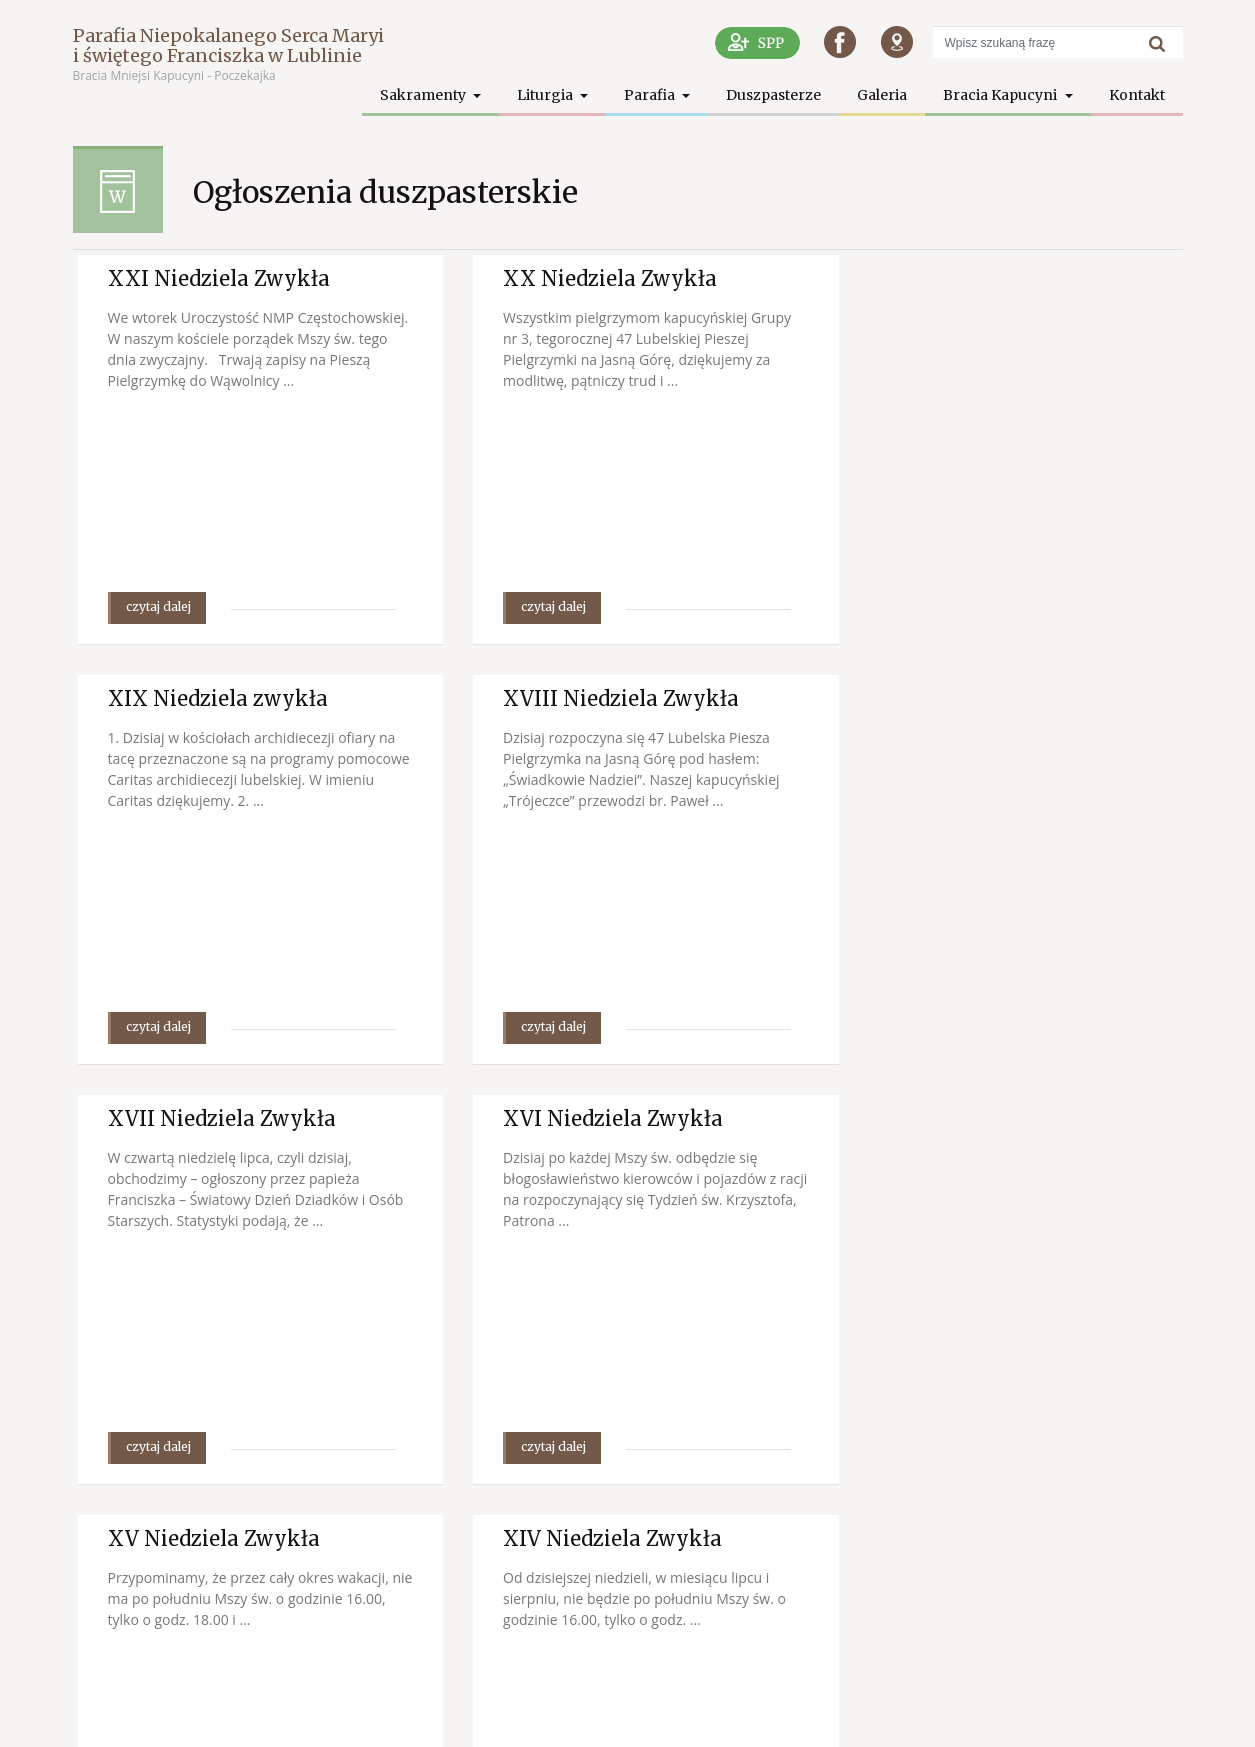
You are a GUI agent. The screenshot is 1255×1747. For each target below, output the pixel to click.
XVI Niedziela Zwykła (978, 698)
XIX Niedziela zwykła (978, 278)
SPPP (1111, 1716)
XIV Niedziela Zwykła (597, 1118)
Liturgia (546, 95)
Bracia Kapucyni (1001, 95)
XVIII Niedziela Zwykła (226, 698)
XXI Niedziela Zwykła (219, 278)
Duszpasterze (773, 95)
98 (1022, 1550)
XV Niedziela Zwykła (214, 1118)
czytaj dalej (158, 606)
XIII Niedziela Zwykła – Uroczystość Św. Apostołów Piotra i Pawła (1002, 1142)
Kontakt (1137, 95)
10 (980, 1550)
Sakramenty (424, 95)
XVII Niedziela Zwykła (602, 698)
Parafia (651, 95)
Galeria (882, 95)
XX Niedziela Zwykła (595, 278)
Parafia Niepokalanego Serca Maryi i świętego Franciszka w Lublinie (228, 45)
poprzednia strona (712, 1550)
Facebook (1155, 1716)
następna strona (1092, 1550)
